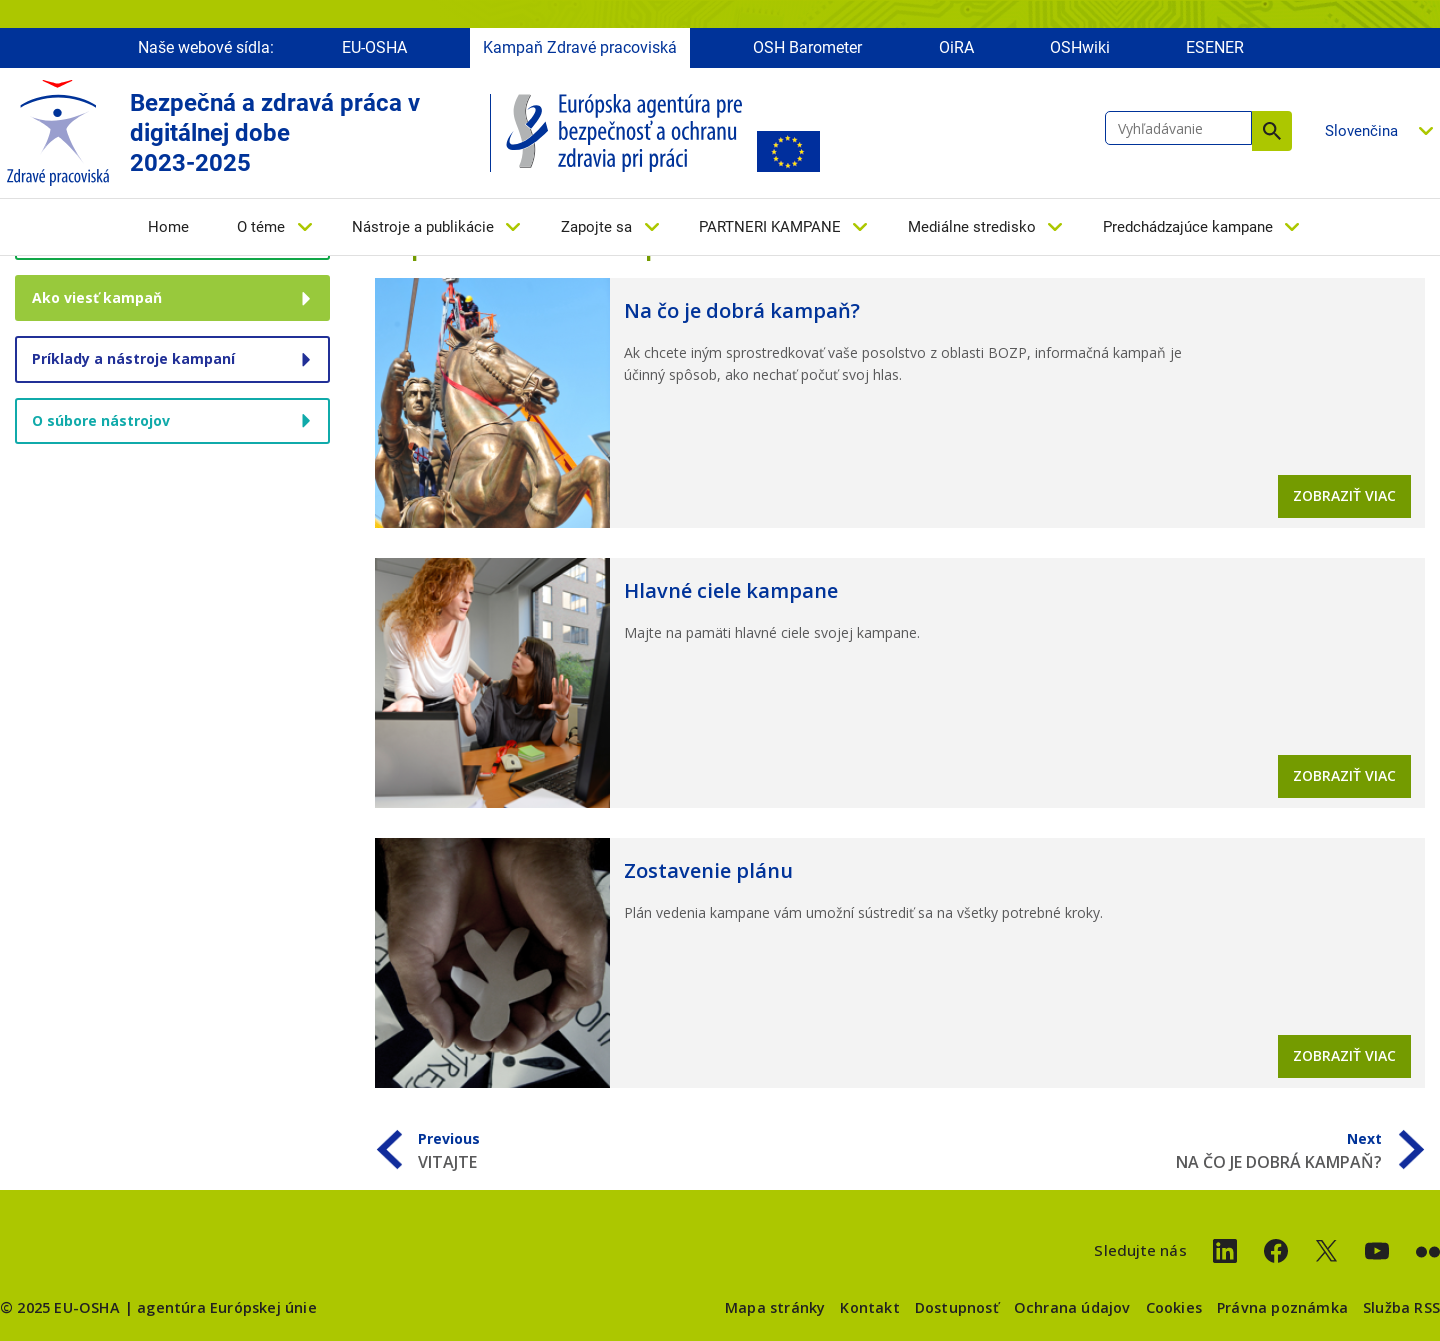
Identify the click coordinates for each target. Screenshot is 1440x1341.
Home (168, 227)
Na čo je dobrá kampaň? (742, 310)
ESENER (1215, 47)
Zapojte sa (596, 227)
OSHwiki (1080, 47)
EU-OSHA (374, 47)
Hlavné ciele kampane (731, 590)
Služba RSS (1401, 1307)
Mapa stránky (775, 1307)
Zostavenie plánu (708, 870)
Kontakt (869, 1307)
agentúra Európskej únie (227, 1307)
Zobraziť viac (1344, 495)
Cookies (1174, 1307)
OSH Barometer (807, 47)
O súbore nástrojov (101, 420)
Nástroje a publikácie (423, 227)
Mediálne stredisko (972, 227)
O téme (261, 227)
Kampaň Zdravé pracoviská (580, 47)
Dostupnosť (957, 1307)
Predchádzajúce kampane (1188, 227)
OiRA (956, 47)
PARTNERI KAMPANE (770, 227)
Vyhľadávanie (1272, 131)
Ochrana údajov (1072, 1307)
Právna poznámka (1282, 1307)
